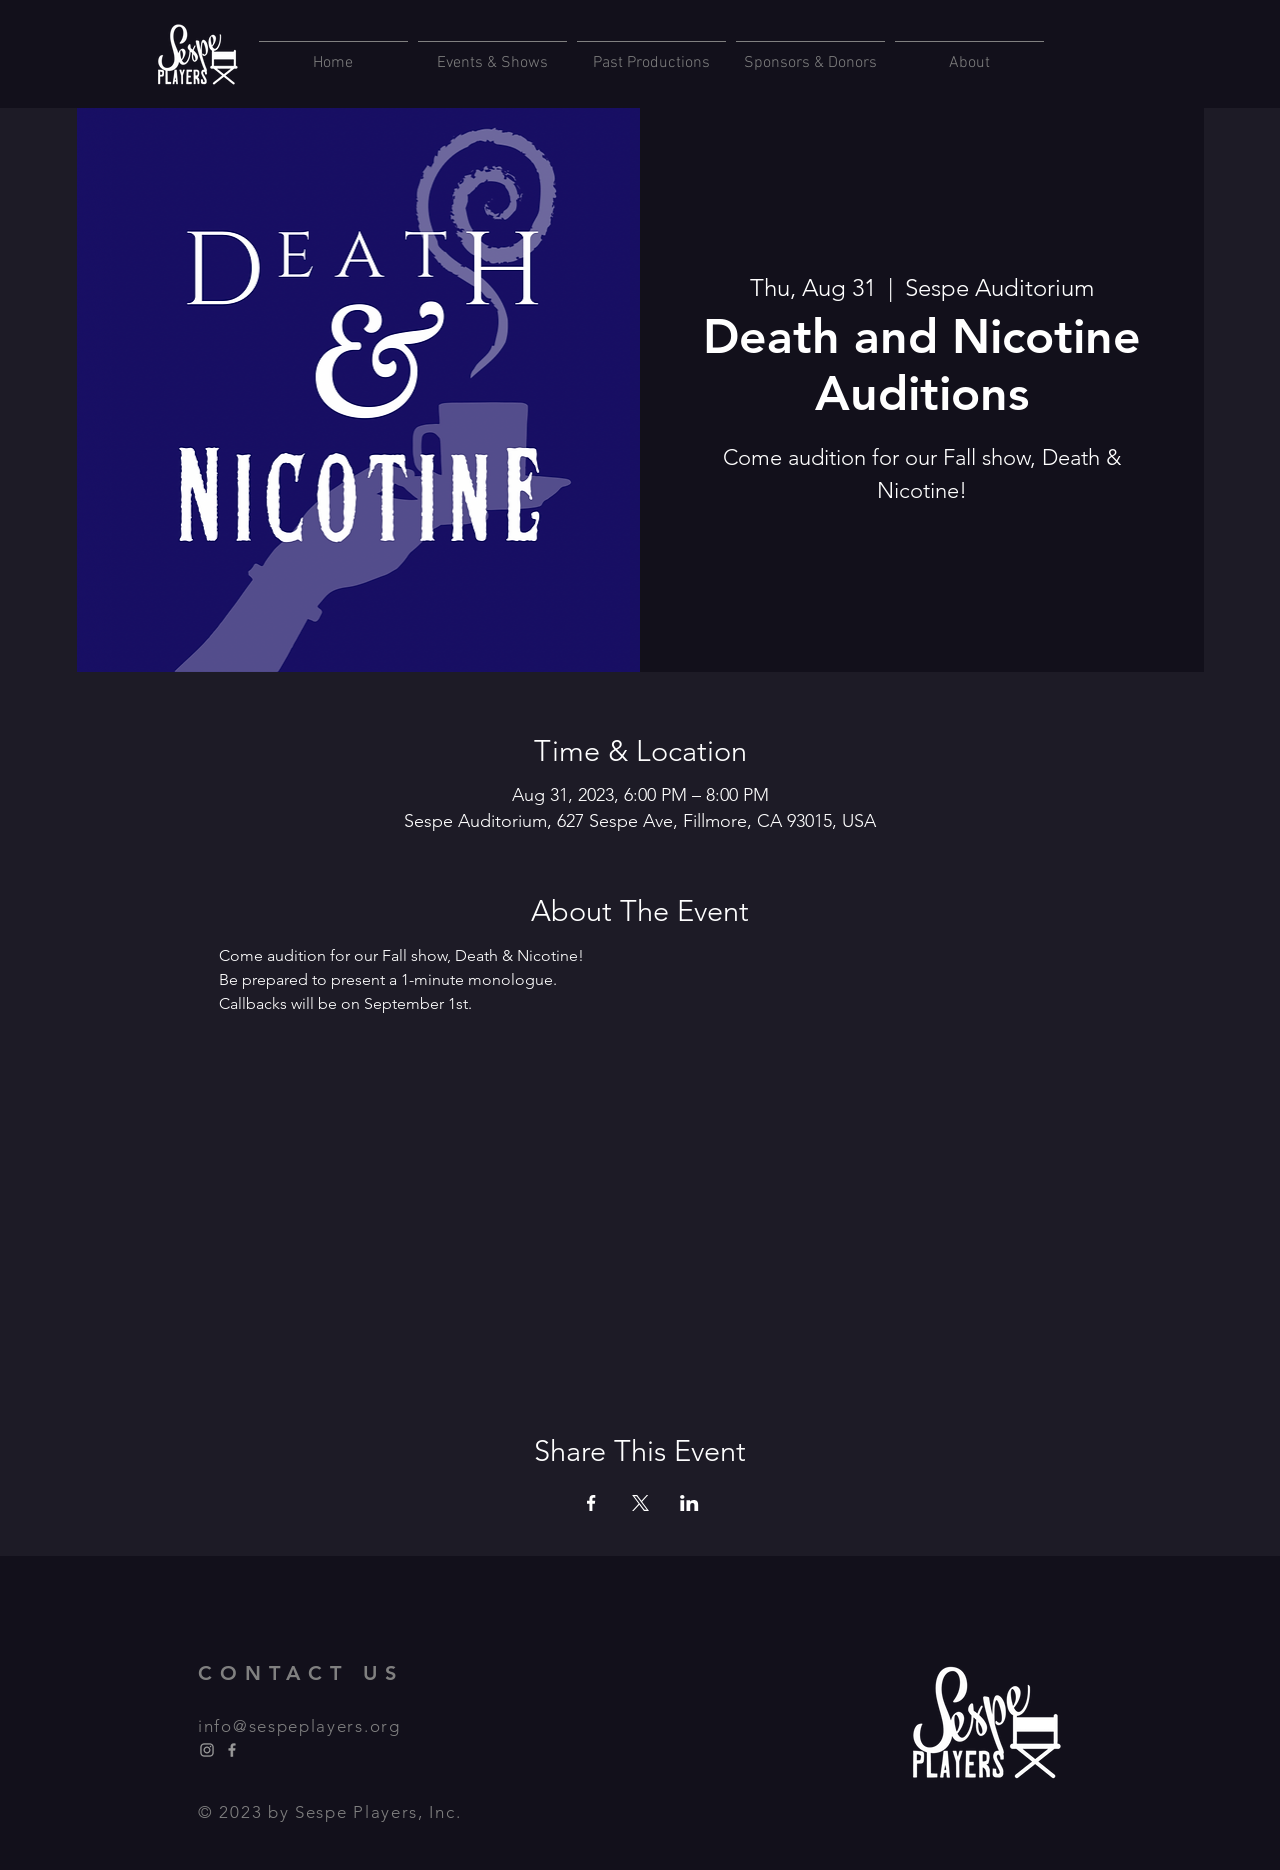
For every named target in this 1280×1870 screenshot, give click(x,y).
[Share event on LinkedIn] (689, 1503)
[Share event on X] (640, 1503)
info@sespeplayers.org (299, 1726)
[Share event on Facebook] (591, 1503)
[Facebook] (232, 1750)
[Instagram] (207, 1750)
